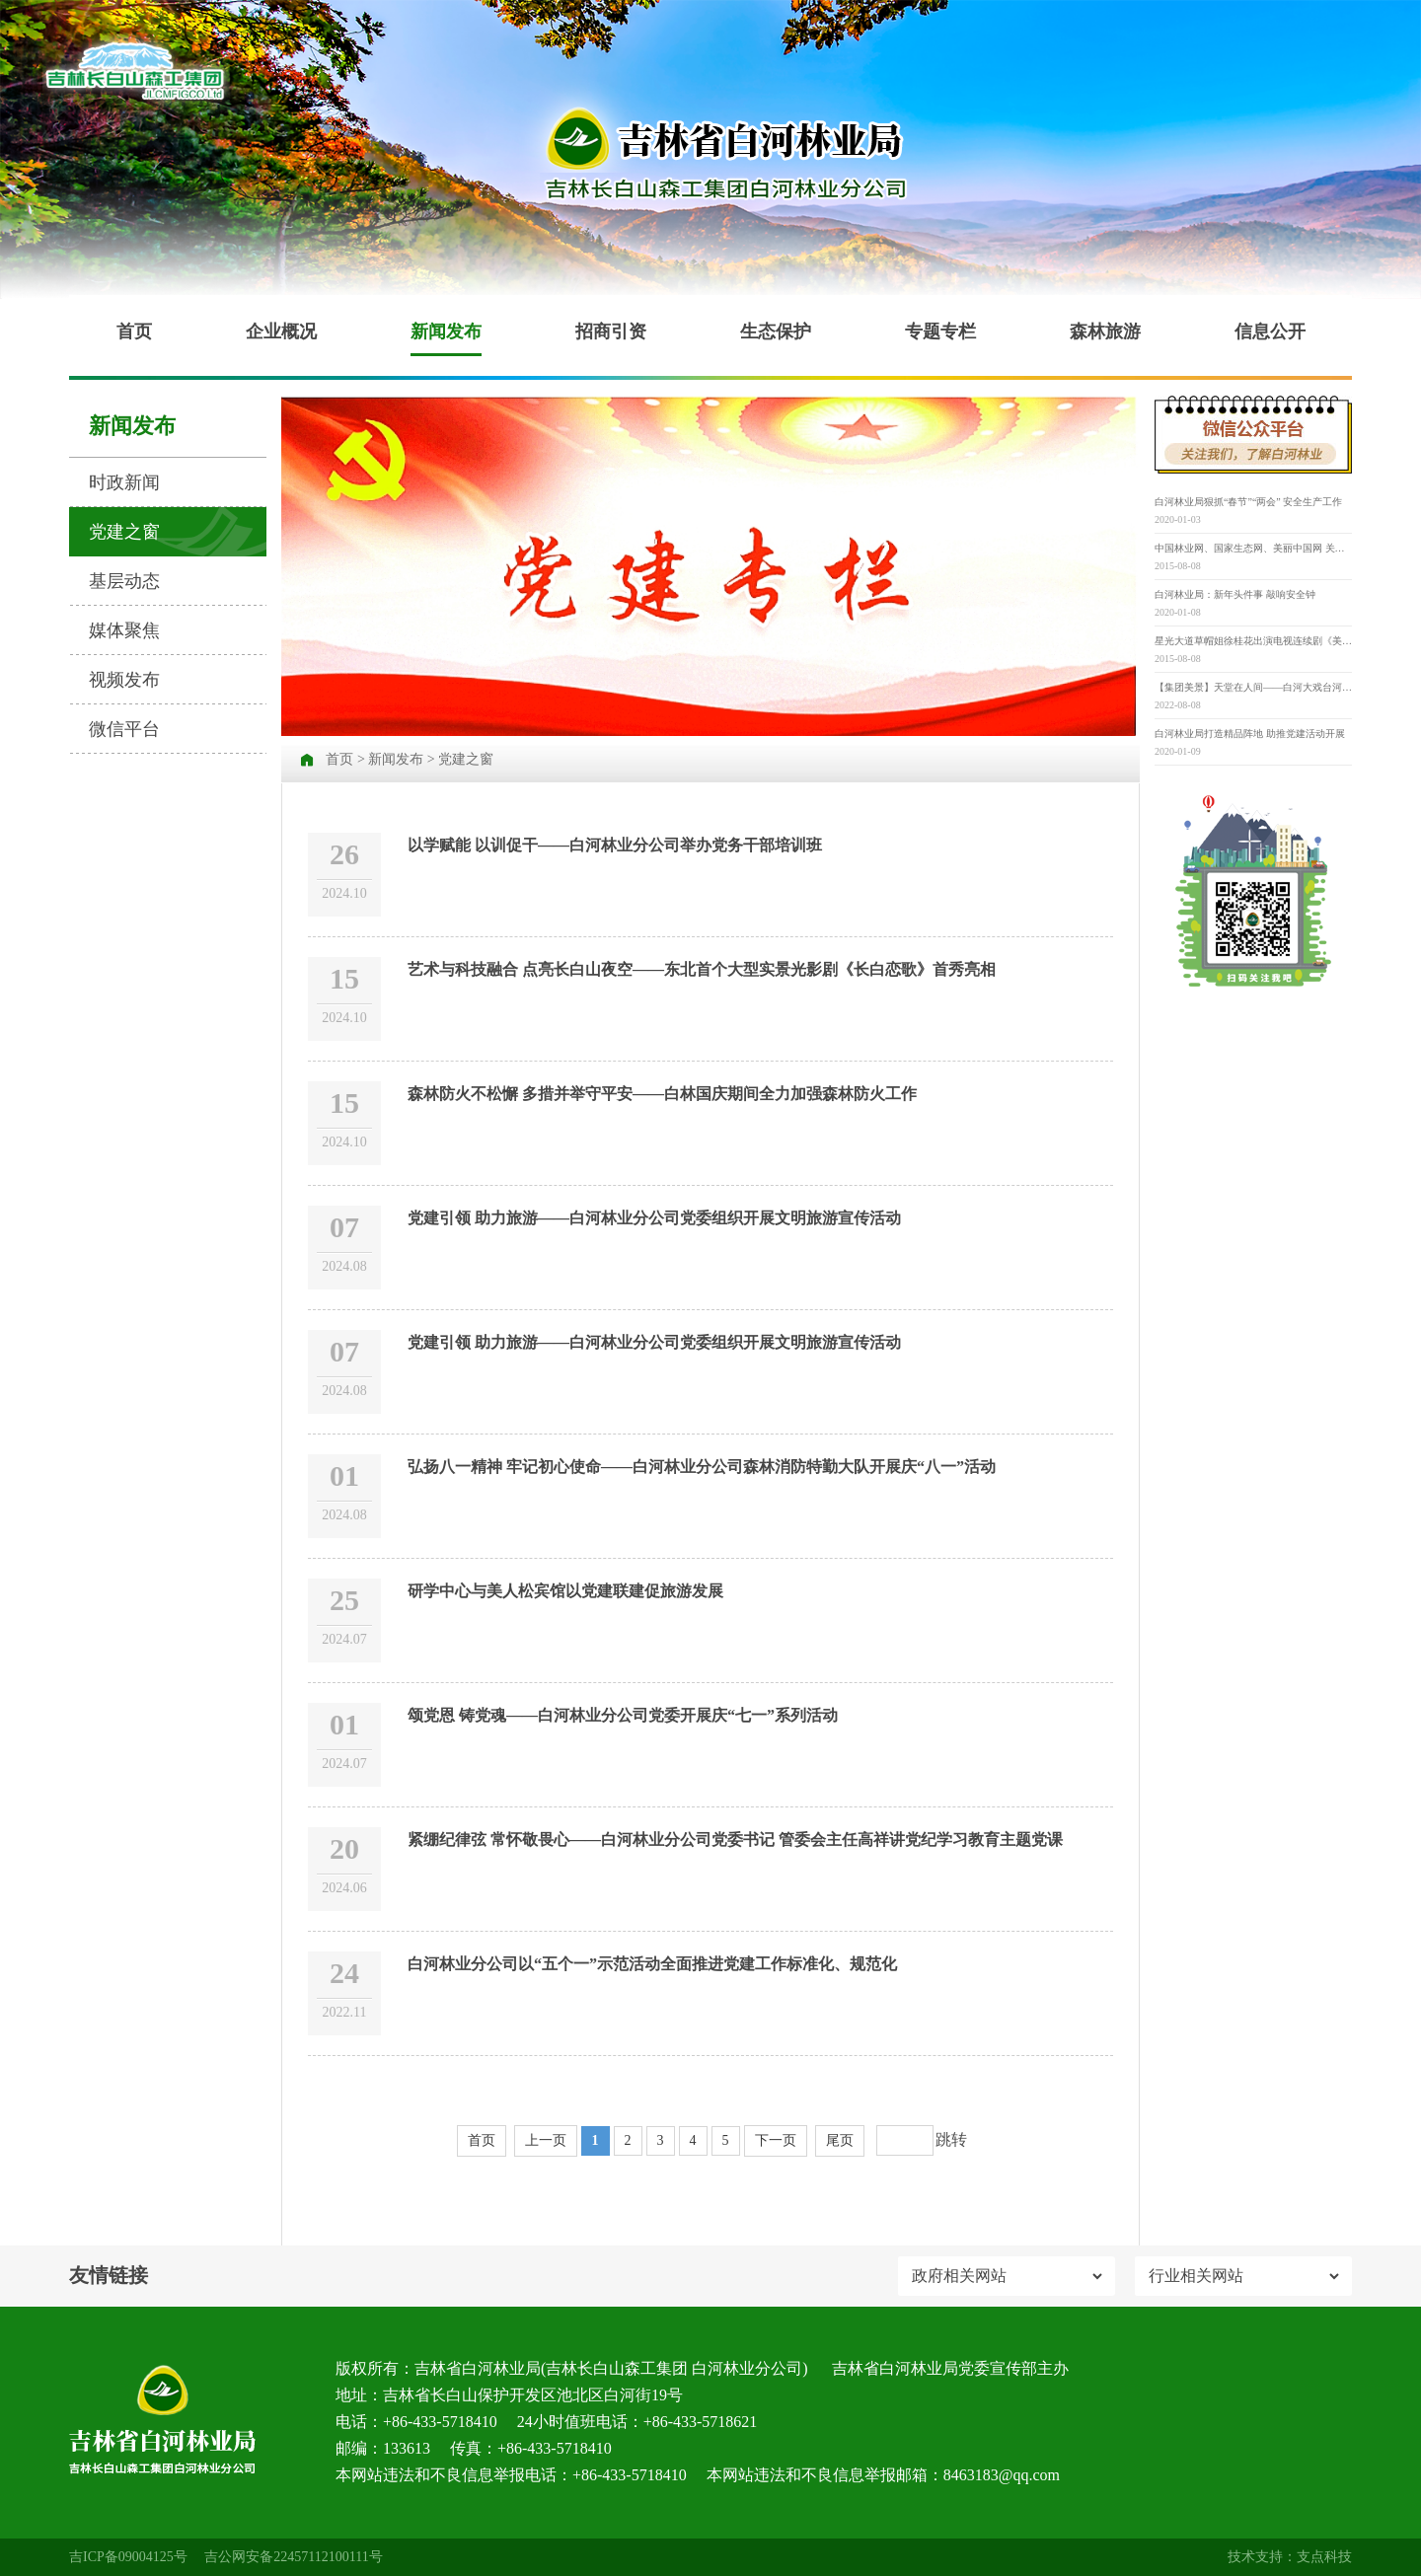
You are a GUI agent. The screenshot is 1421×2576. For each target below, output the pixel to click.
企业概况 (281, 331)
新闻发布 (446, 331)
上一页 (545, 2140)
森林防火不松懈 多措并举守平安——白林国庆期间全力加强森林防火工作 (662, 1093)
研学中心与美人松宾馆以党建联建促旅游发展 (565, 1590)
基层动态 (124, 581)
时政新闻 (124, 482)
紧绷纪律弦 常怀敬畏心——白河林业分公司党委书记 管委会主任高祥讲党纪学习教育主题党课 (735, 1839)
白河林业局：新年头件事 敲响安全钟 (1235, 594)
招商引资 (610, 331)
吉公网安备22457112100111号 (293, 2556)
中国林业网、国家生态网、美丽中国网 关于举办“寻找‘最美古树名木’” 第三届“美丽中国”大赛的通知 (1253, 548)
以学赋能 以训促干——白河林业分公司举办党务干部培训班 (615, 845)
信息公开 (1270, 331)
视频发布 (124, 680)
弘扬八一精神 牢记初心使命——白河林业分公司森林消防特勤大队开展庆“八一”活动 (702, 1466)
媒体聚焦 (124, 630)
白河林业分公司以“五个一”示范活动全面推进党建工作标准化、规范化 (652, 1963)
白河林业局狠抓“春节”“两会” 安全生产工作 (1248, 501)
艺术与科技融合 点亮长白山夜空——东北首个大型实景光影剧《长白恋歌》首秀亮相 (702, 969)
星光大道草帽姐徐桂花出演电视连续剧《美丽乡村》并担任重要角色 (1253, 640)
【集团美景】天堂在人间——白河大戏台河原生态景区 (1253, 687)
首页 (134, 331)
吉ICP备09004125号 (128, 2556)
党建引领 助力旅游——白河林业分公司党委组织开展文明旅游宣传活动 (654, 1218)
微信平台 (124, 729)
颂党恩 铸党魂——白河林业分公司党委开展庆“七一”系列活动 (623, 1715)
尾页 (840, 2140)
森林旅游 (1105, 331)
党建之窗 (124, 532)
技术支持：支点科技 (1290, 2556)
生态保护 (775, 331)
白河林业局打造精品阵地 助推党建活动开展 (1250, 733)
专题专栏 (940, 331)
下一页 (775, 2140)
